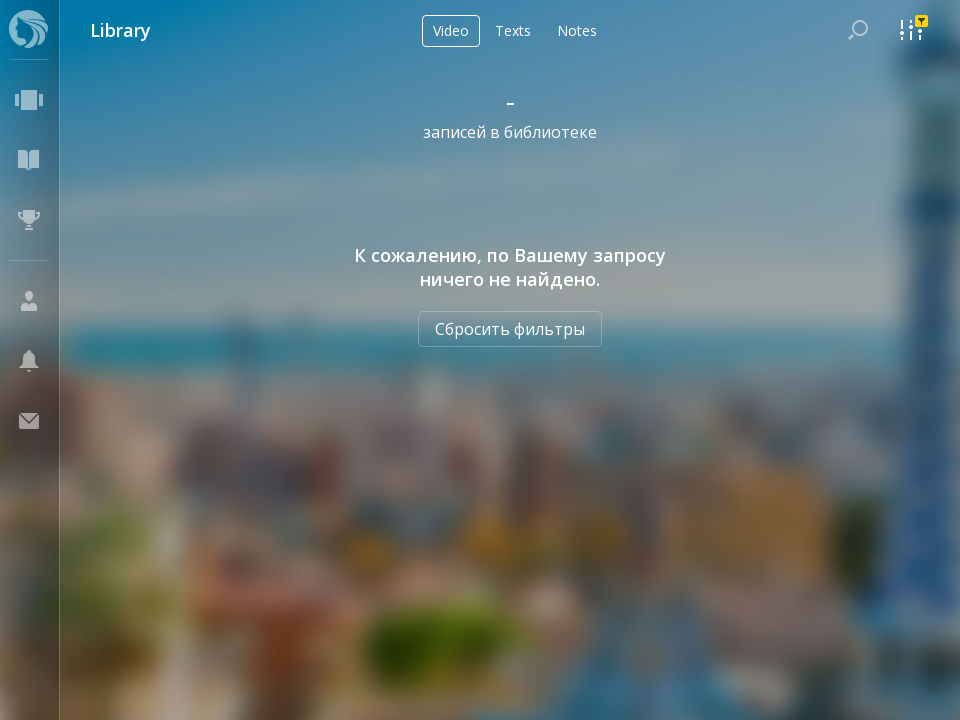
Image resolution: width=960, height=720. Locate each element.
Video (451, 30)
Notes (577, 30)
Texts (513, 30)
